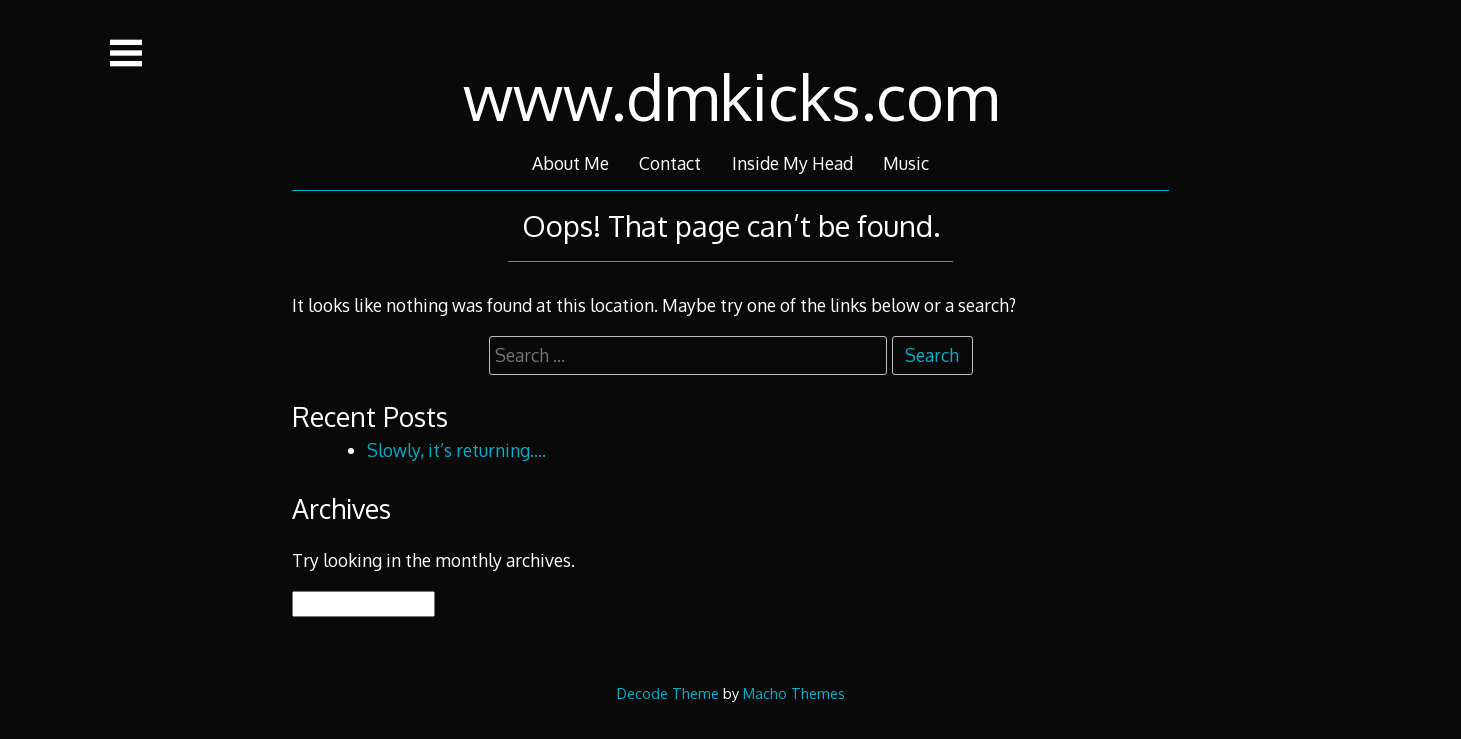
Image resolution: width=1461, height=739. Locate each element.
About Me (570, 163)
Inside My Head (792, 163)
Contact (670, 163)
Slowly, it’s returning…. (456, 450)
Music (906, 163)
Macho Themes (794, 693)
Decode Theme (668, 693)
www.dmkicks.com (731, 95)
